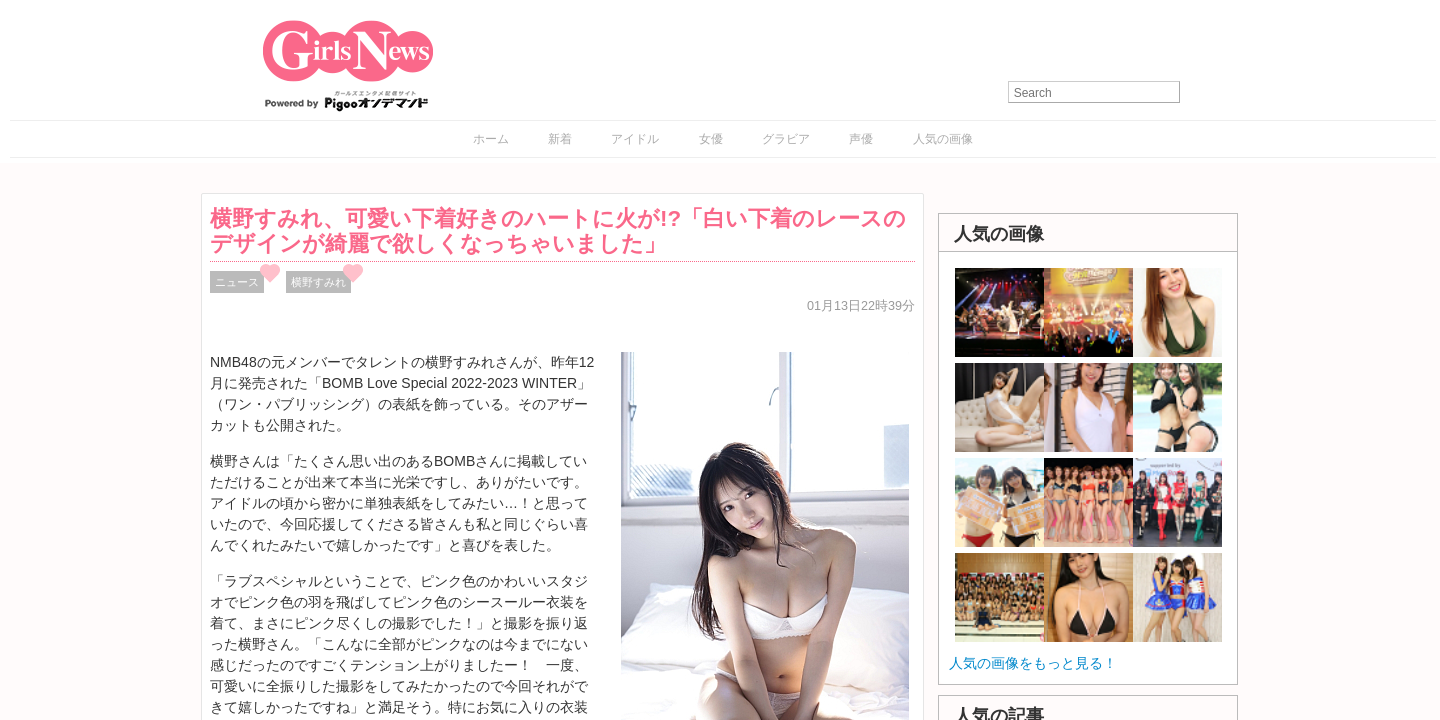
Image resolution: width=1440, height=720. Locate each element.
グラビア (786, 139)
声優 (861, 139)
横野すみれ (318, 282)
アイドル (635, 139)
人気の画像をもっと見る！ (1033, 663)
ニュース (237, 282)
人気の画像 (943, 139)
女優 (711, 139)
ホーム (491, 139)
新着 (560, 139)
